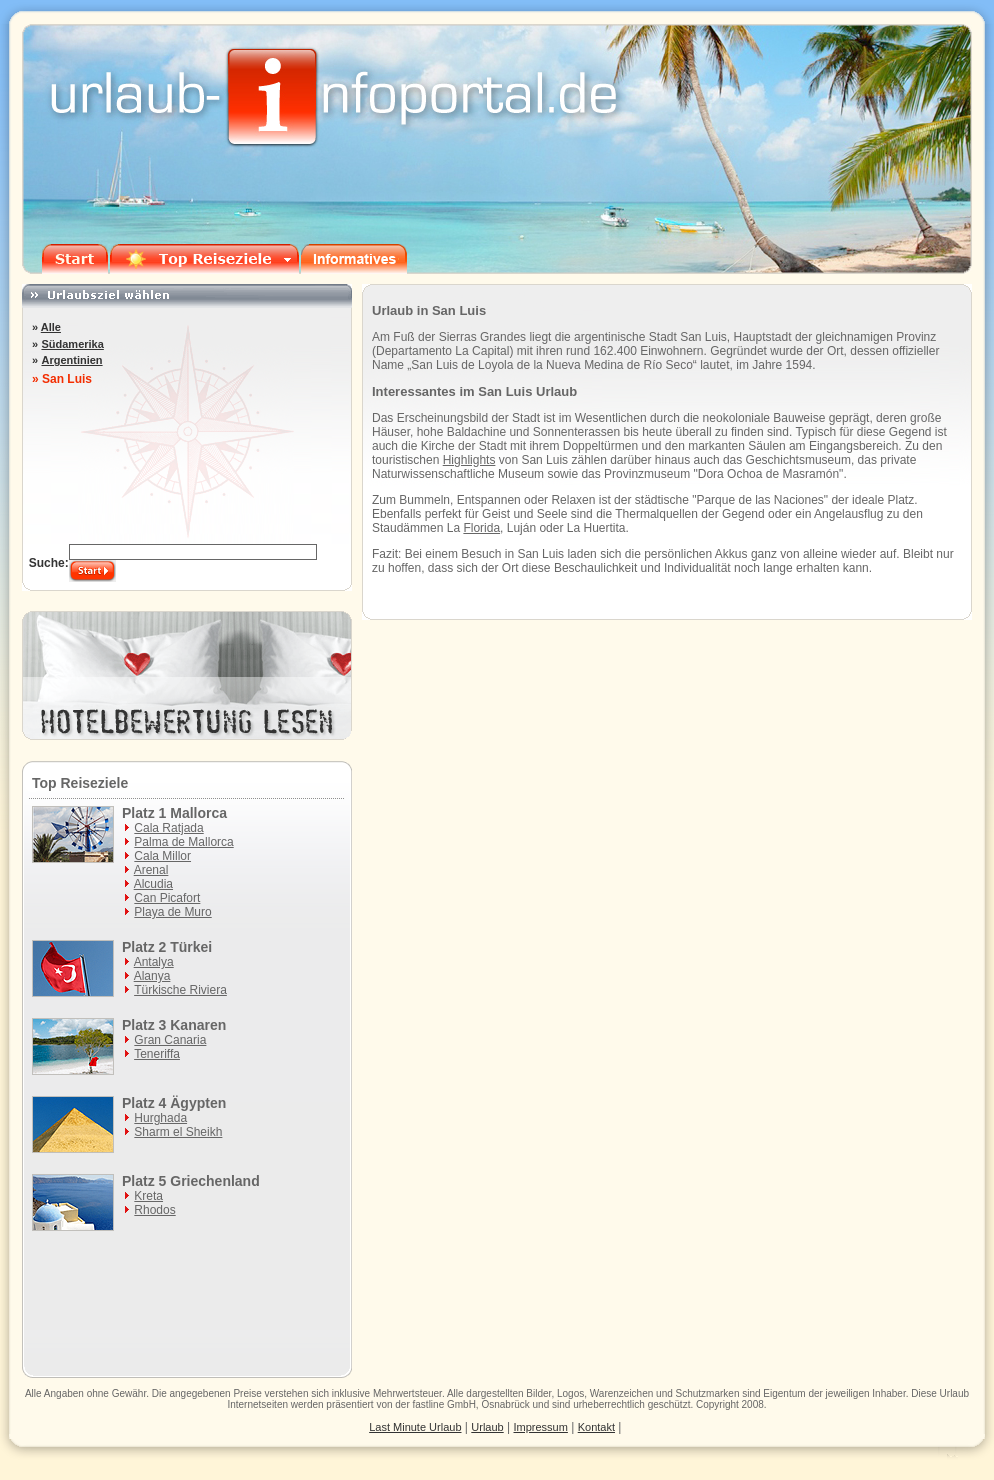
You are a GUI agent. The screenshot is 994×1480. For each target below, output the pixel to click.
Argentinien (71, 360)
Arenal (151, 870)
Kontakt (596, 1427)
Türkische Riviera (180, 990)
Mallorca (198, 813)
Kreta (148, 1196)
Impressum (541, 1427)
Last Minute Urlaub (415, 1427)
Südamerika (72, 344)
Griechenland (214, 1181)
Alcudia (153, 884)
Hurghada (160, 1118)
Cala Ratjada (168, 828)
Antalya (154, 962)
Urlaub (954, 1393)
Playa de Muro (172, 912)
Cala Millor (162, 856)
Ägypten (198, 1103)
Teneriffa (157, 1054)
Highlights (469, 460)
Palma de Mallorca (183, 842)
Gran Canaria (170, 1040)
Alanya (152, 976)
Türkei (191, 947)
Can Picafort (167, 898)
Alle (51, 327)
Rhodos (154, 1210)
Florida (481, 528)
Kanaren (198, 1025)
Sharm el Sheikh (178, 1132)
